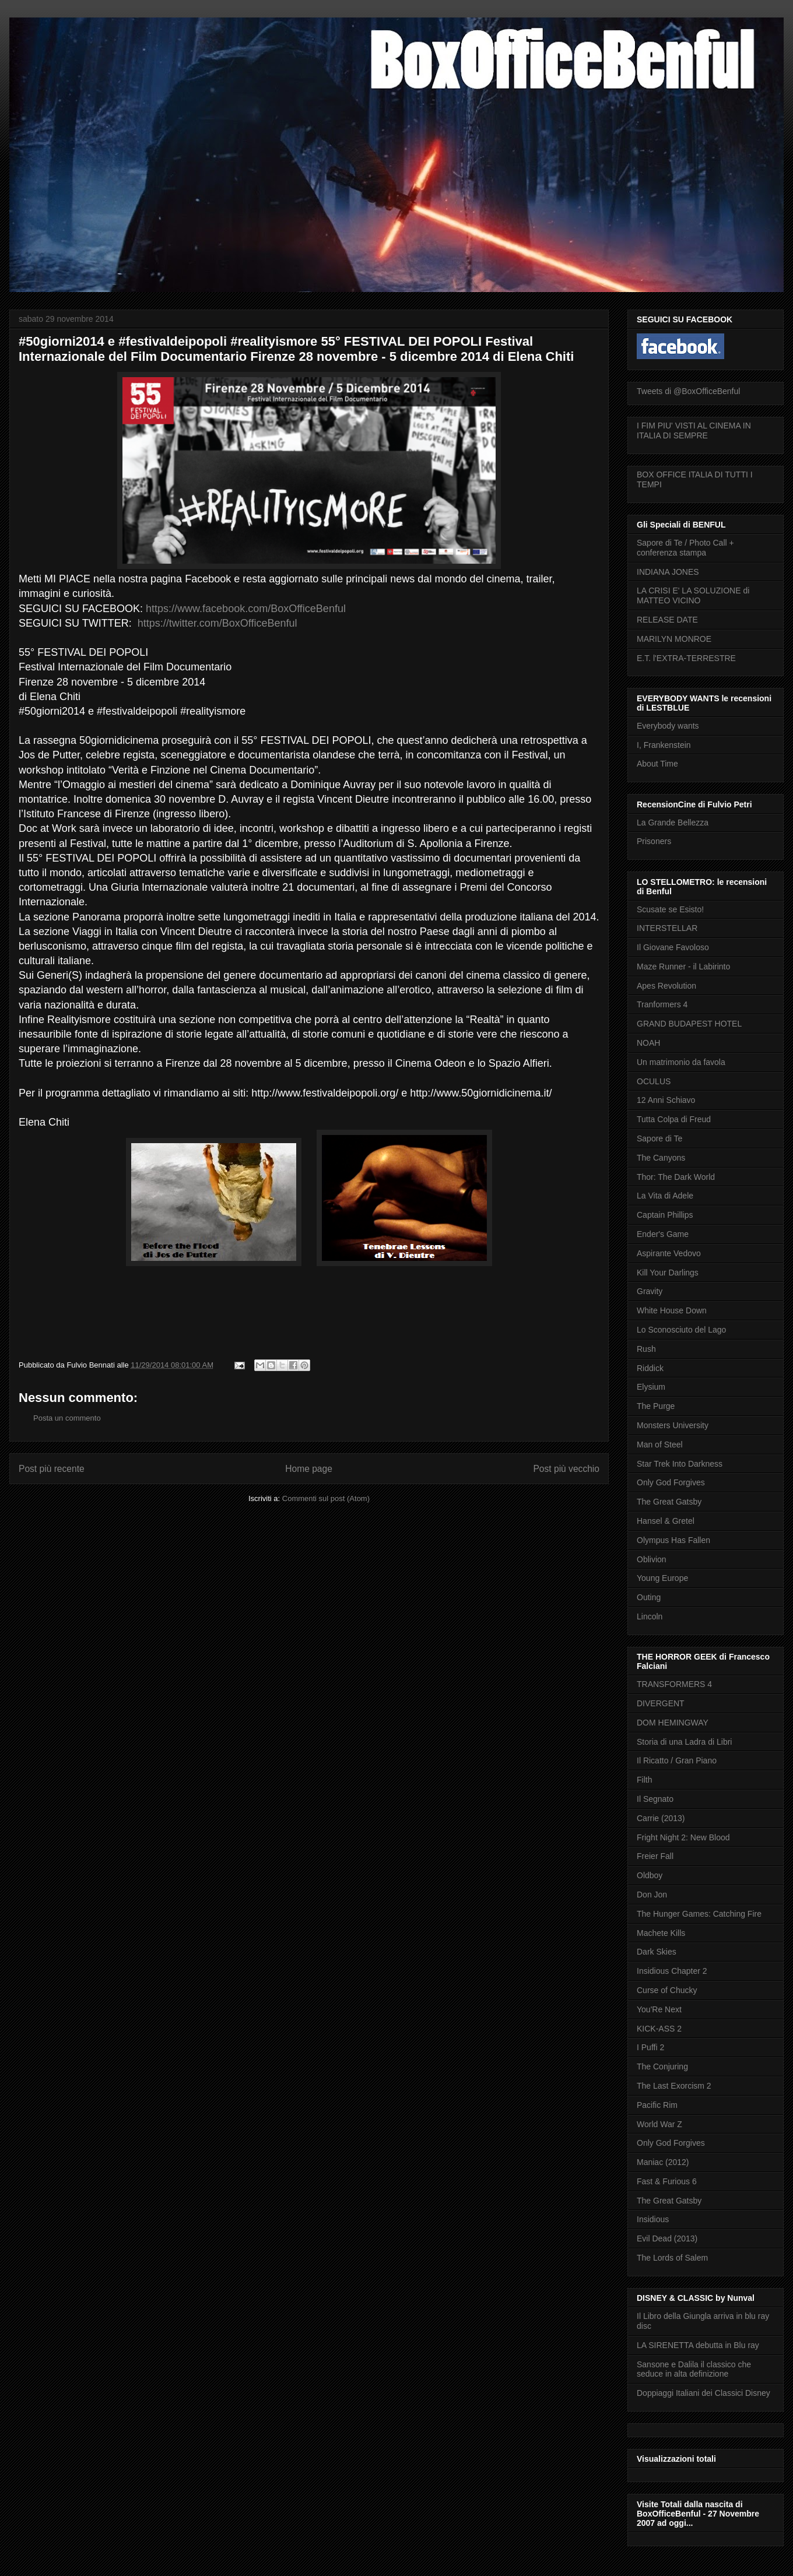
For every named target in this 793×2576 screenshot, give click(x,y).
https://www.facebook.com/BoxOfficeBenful (246, 608)
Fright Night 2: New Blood (683, 1837)
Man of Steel (660, 1444)
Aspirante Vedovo (669, 1253)
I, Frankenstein (664, 745)
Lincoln (649, 1616)
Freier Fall (655, 1856)
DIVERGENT (661, 1703)
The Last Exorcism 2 (674, 2085)
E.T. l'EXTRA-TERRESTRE (686, 658)
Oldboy (649, 1875)
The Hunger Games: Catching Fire (699, 1913)
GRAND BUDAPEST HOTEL (689, 1023)
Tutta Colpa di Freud (674, 1119)
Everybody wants (668, 725)
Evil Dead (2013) (667, 2238)
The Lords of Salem (672, 2257)
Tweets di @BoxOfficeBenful (688, 391)
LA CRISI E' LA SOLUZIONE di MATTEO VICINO (693, 595)
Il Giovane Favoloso (673, 947)
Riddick (650, 1368)
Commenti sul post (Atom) (326, 1498)
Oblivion (651, 1559)
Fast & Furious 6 (667, 2181)
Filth (644, 1779)
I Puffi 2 (650, 2047)
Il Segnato (655, 1799)
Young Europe (662, 1578)
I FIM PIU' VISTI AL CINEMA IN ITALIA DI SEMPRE (694, 430)
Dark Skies (656, 1951)
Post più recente (52, 1469)
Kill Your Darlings (668, 1272)
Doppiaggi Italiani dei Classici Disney (703, 2393)
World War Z (659, 2124)
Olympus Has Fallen (673, 1540)
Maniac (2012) (663, 2162)
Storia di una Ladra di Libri (684, 1741)
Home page (308, 1469)
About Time (657, 763)
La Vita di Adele (665, 1195)
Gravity (649, 1291)
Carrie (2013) (661, 1818)
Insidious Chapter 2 (672, 1971)
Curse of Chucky (667, 1990)
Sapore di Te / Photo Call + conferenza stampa (685, 547)
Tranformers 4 (662, 1004)
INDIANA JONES (668, 572)
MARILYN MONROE (674, 639)
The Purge (656, 1406)
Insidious (653, 2219)
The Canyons (661, 1157)
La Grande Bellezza (672, 822)
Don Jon (652, 1894)
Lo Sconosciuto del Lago (681, 1329)
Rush (646, 1349)
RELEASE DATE (667, 619)
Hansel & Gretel (665, 1521)
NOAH (648, 1043)
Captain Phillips (665, 1215)
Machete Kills (661, 1933)
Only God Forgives (671, 1482)
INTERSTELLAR (667, 928)
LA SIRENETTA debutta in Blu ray (698, 2345)
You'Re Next (659, 2009)
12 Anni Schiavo (666, 1100)
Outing (649, 1597)
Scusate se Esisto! (670, 909)
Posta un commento (67, 1418)
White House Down (672, 1310)
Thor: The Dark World (676, 1177)
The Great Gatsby (669, 1501)
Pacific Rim (657, 2105)
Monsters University (672, 1425)
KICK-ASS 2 (659, 2028)
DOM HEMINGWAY (672, 1722)
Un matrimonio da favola (681, 1062)
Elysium (651, 1386)
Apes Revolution (666, 985)
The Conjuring (662, 2066)
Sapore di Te (659, 1138)
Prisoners (654, 841)
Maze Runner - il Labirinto (683, 966)
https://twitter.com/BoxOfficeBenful (217, 623)
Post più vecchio (566, 1469)
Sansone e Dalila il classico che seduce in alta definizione (694, 2369)
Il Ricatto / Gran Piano (677, 1760)
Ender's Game (663, 1234)
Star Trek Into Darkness (679, 1463)
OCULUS (654, 1081)
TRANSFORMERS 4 (674, 1684)
